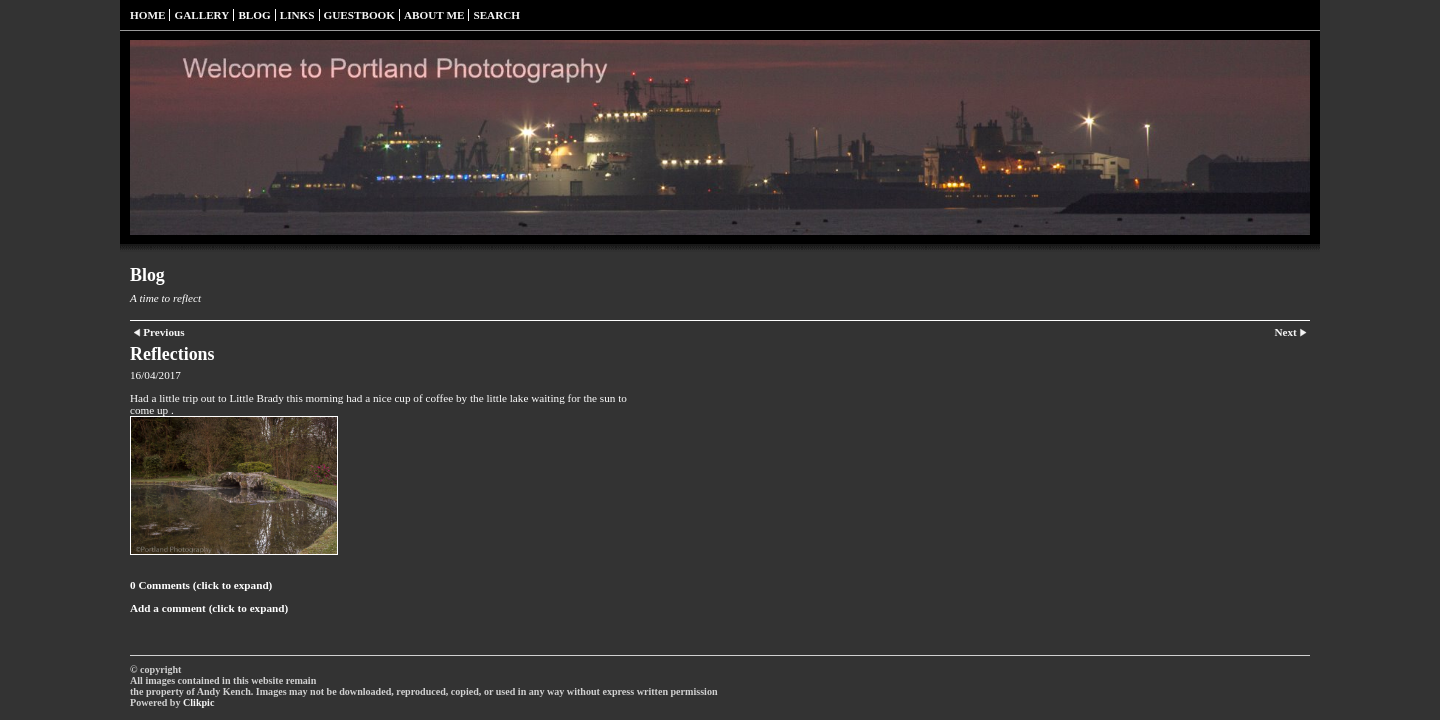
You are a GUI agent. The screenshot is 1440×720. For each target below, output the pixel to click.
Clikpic (198, 702)
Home (147, 15)
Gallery (201, 15)
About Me (434, 15)
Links (297, 15)
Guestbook (360, 15)
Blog (254, 15)
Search (496, 15)
